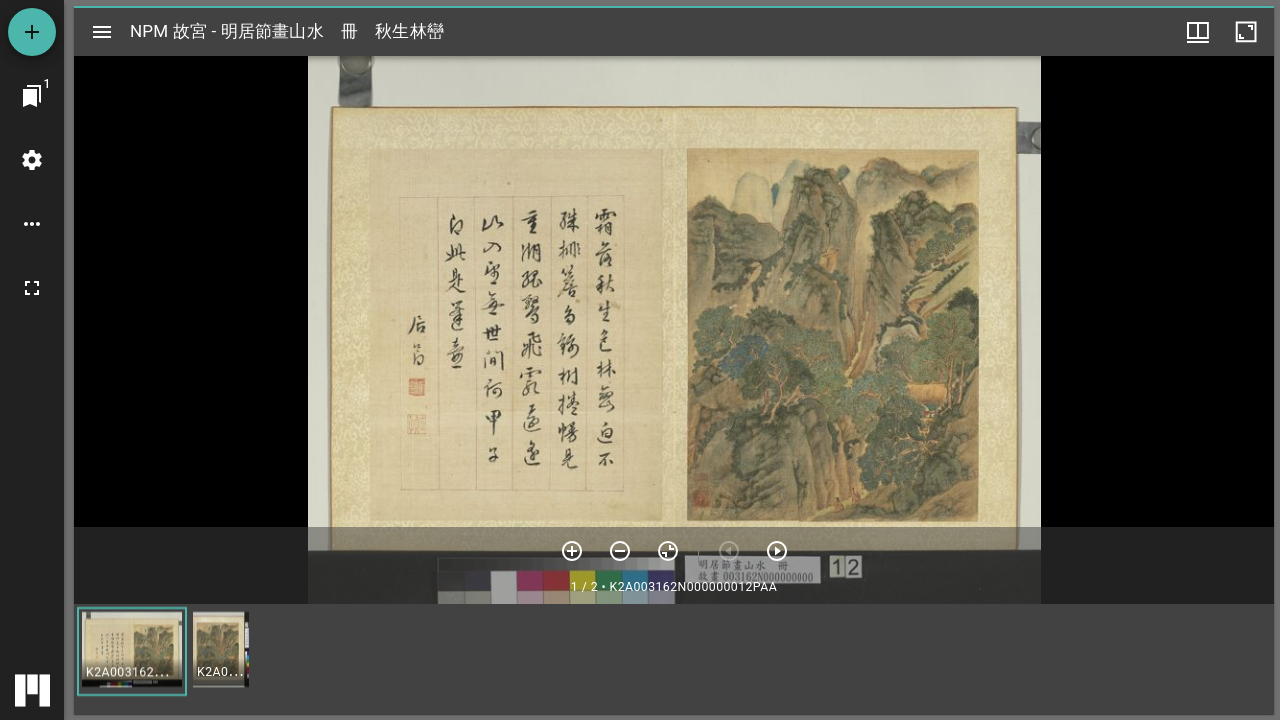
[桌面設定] (32, 160)
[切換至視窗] (32, 96)
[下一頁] (777, 551)
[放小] (620, 551)
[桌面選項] (32, 224)
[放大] (572, 551)
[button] (132, 651)
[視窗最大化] (1246, 32)
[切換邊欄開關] (102, 32)
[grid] (674, 659)
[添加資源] (32, 32)
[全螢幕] (32, 288)
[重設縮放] (668, 551)
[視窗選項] (1198, 32)
